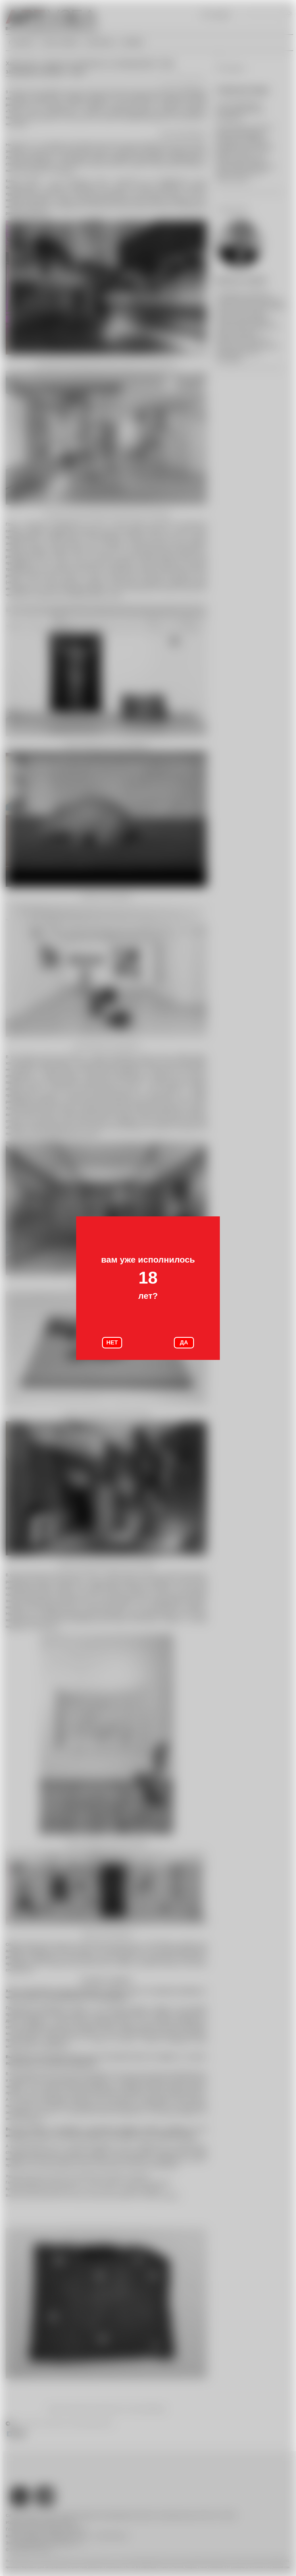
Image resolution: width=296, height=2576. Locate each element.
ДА (184, 1342)
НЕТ (112, 1342)
